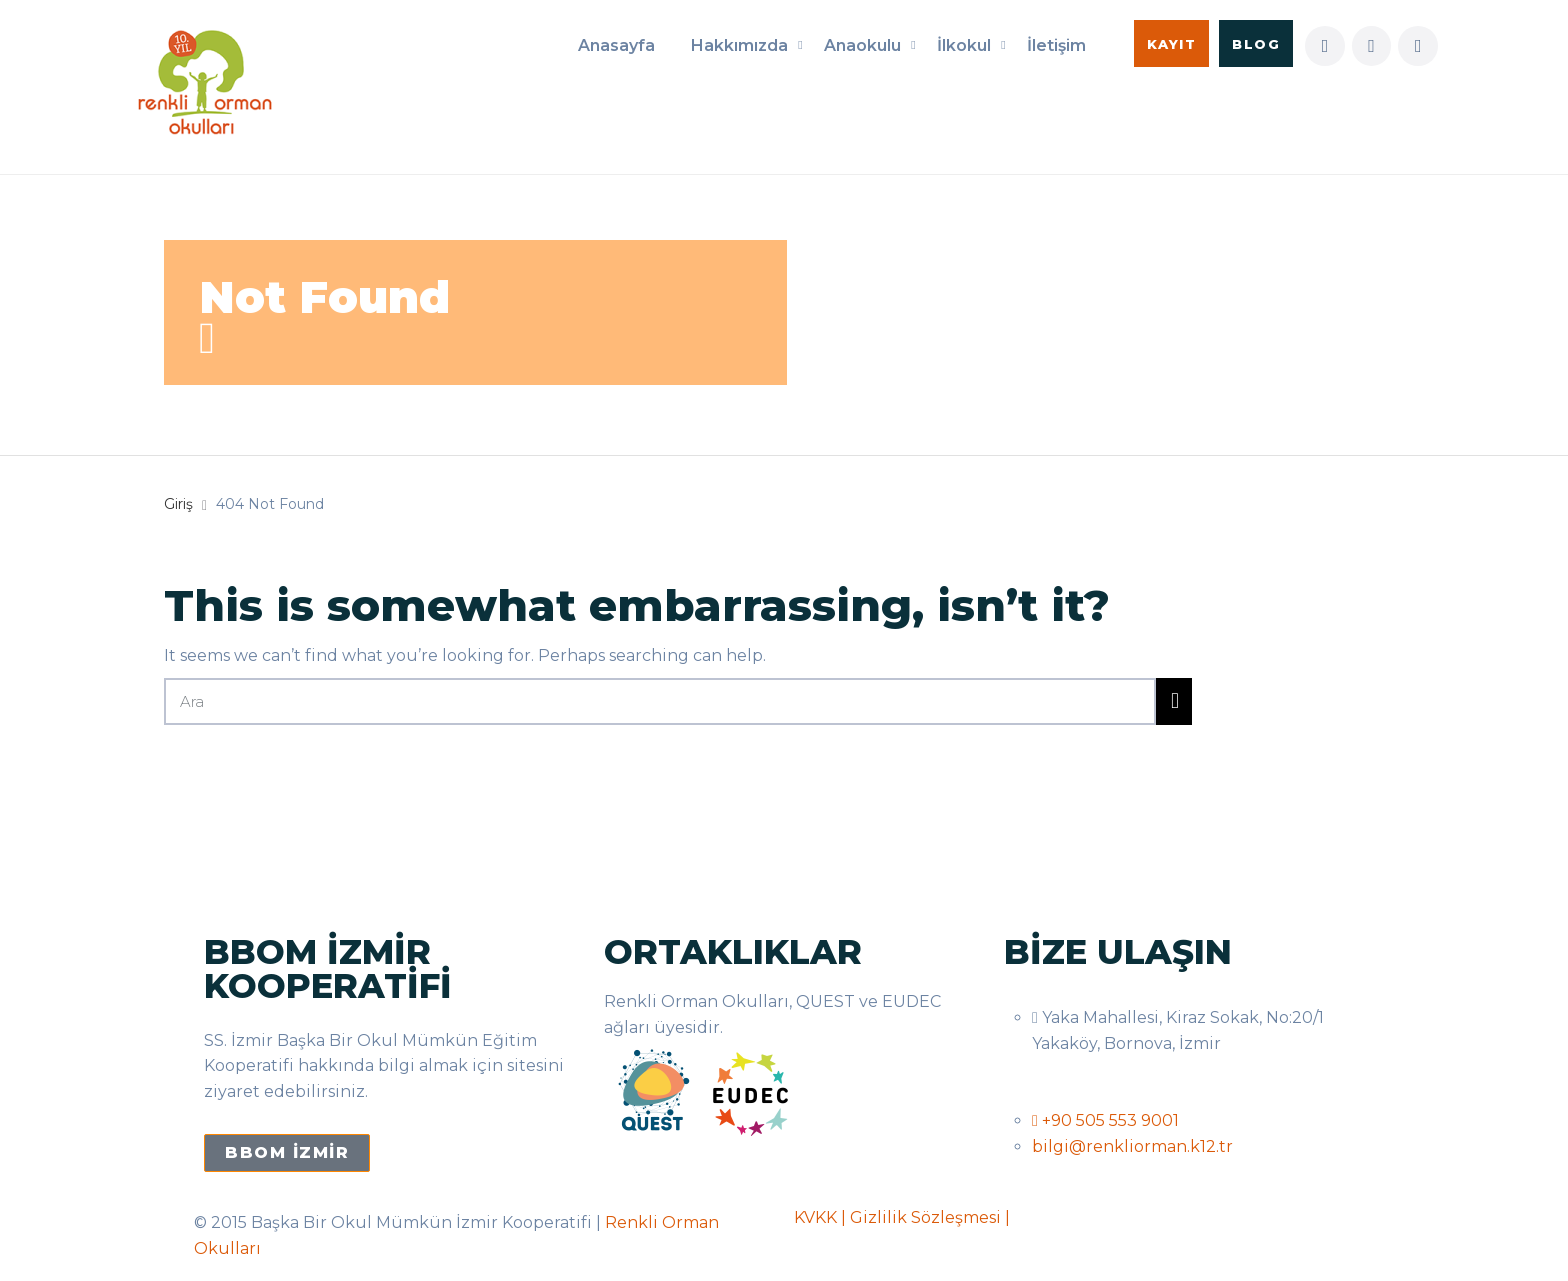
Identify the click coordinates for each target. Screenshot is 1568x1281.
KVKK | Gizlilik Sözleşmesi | (902, 1217)
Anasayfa (616, 45)
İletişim (1056, 45)
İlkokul (964, 45)
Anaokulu (862, 45)
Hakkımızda (739, 45)
